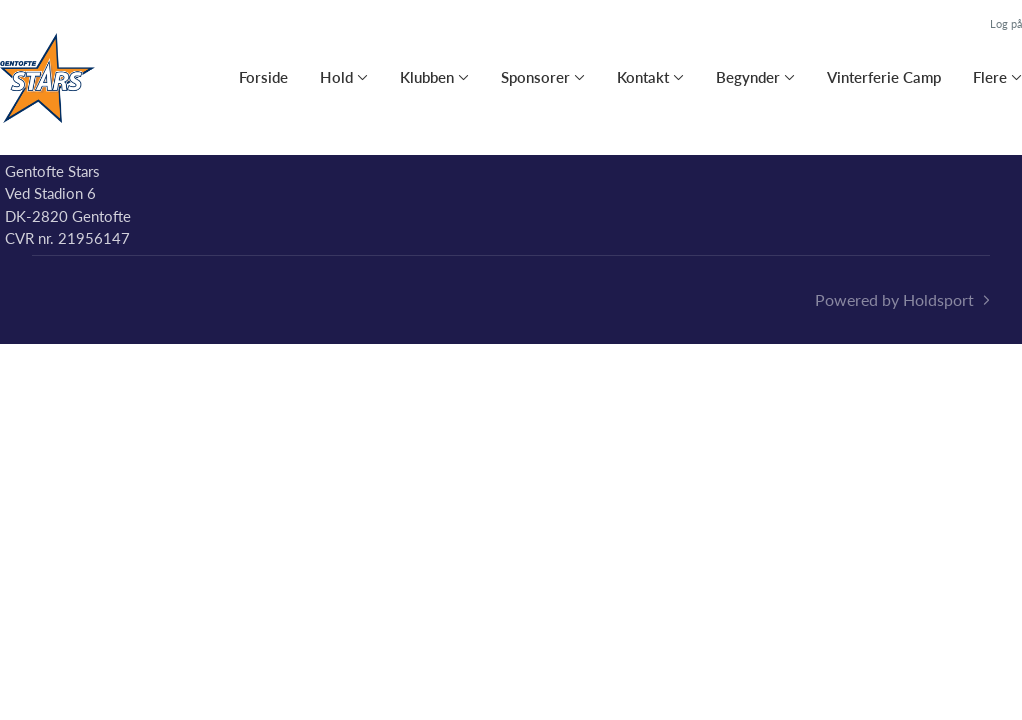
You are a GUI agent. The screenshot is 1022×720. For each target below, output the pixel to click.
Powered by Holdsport (894, 299)
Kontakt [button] (643, 77)
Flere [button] (990, 77)
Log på (1006, 23)
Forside (263, 77)
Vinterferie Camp (884, 77)
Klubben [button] (427, 77)
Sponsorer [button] (535, 77)
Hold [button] (336, 77)
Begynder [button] (748, 77)
